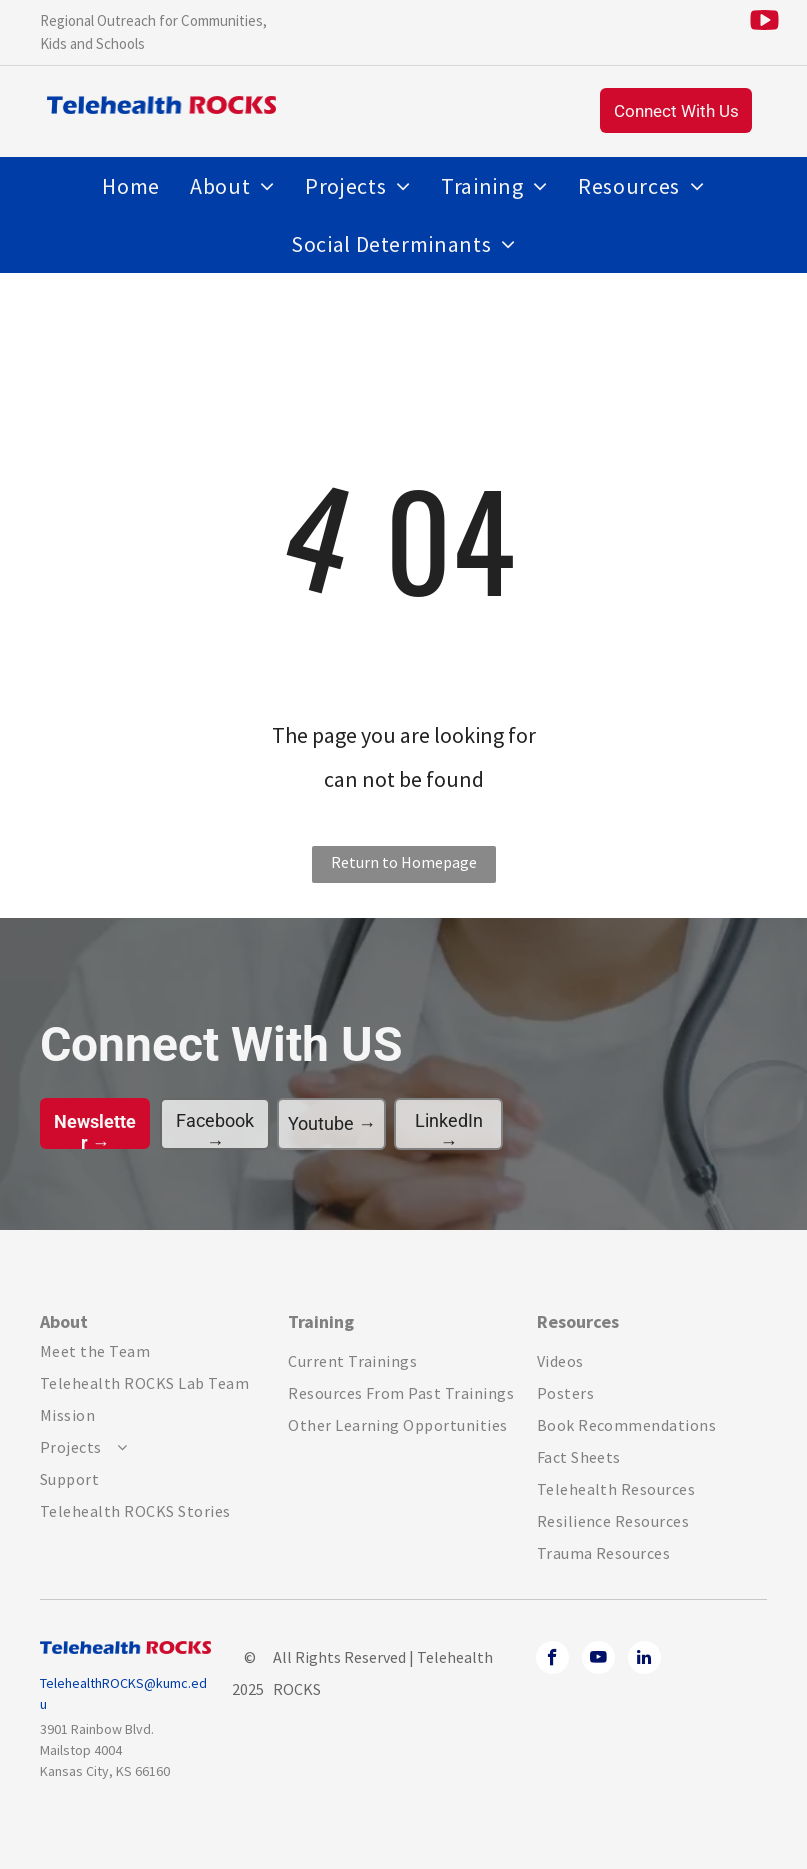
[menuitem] (131, 186)
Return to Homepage (404, 862)
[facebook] (552, 1660)
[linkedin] (644, 1660)
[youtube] (598, 1660)
